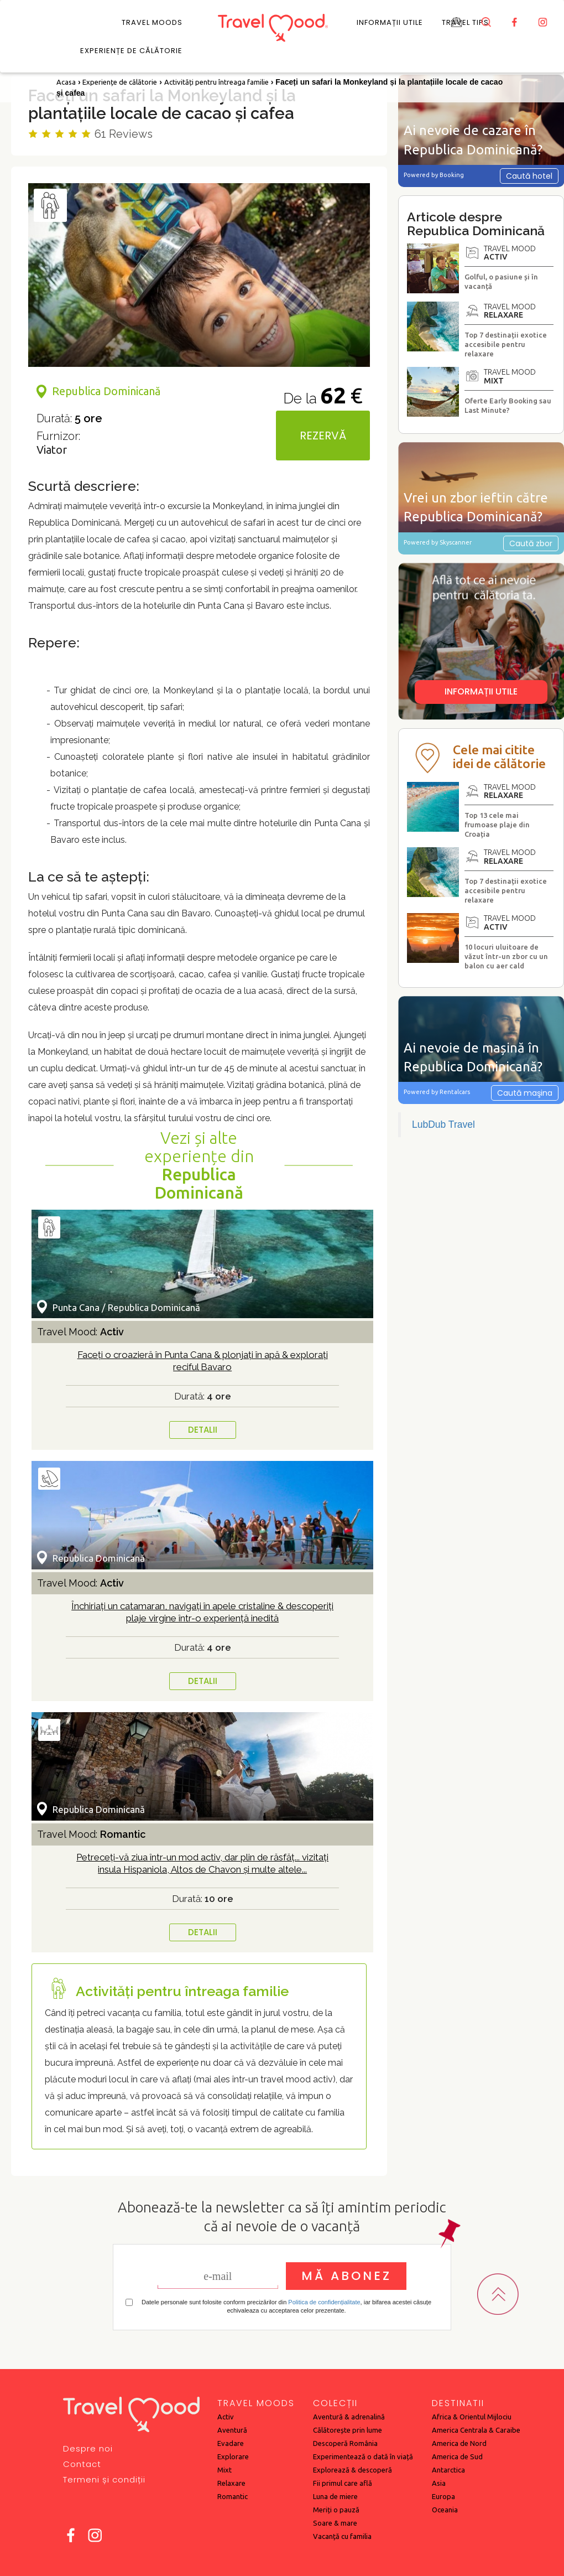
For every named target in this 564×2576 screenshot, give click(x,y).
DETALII (202, 1429)
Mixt (224, 2470)
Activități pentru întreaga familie (216, 82)
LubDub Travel (443, 1124)
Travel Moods (152, 22)
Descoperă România (345, 2443)
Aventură (232, 2430)
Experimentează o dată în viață (363, 2456)
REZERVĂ (323, 435)
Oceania (445, 2509)
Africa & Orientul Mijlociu (471, 2416)
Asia (439, 2483)
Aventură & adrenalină (349, 2416)
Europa (443, 2496)
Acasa (66, 82)
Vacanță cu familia (342, 2536)
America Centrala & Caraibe (476, 2430)
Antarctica (448, 2470)
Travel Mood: (80, 1332)
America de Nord (459, 2443)
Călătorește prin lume (347, 2430)
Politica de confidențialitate (324, 2302)
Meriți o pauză (336, 2509)
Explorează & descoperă (352, 2470)
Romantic (232, 2496)
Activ (225, 2416)
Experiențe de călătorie (131, 50)
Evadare (230, 2443)
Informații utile (390, 22)
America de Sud (457, 2456)
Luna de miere (335, 2496)
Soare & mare (335, 2523)
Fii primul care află (342, 2483)
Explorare (233, 2456)
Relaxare (231, 2483)
